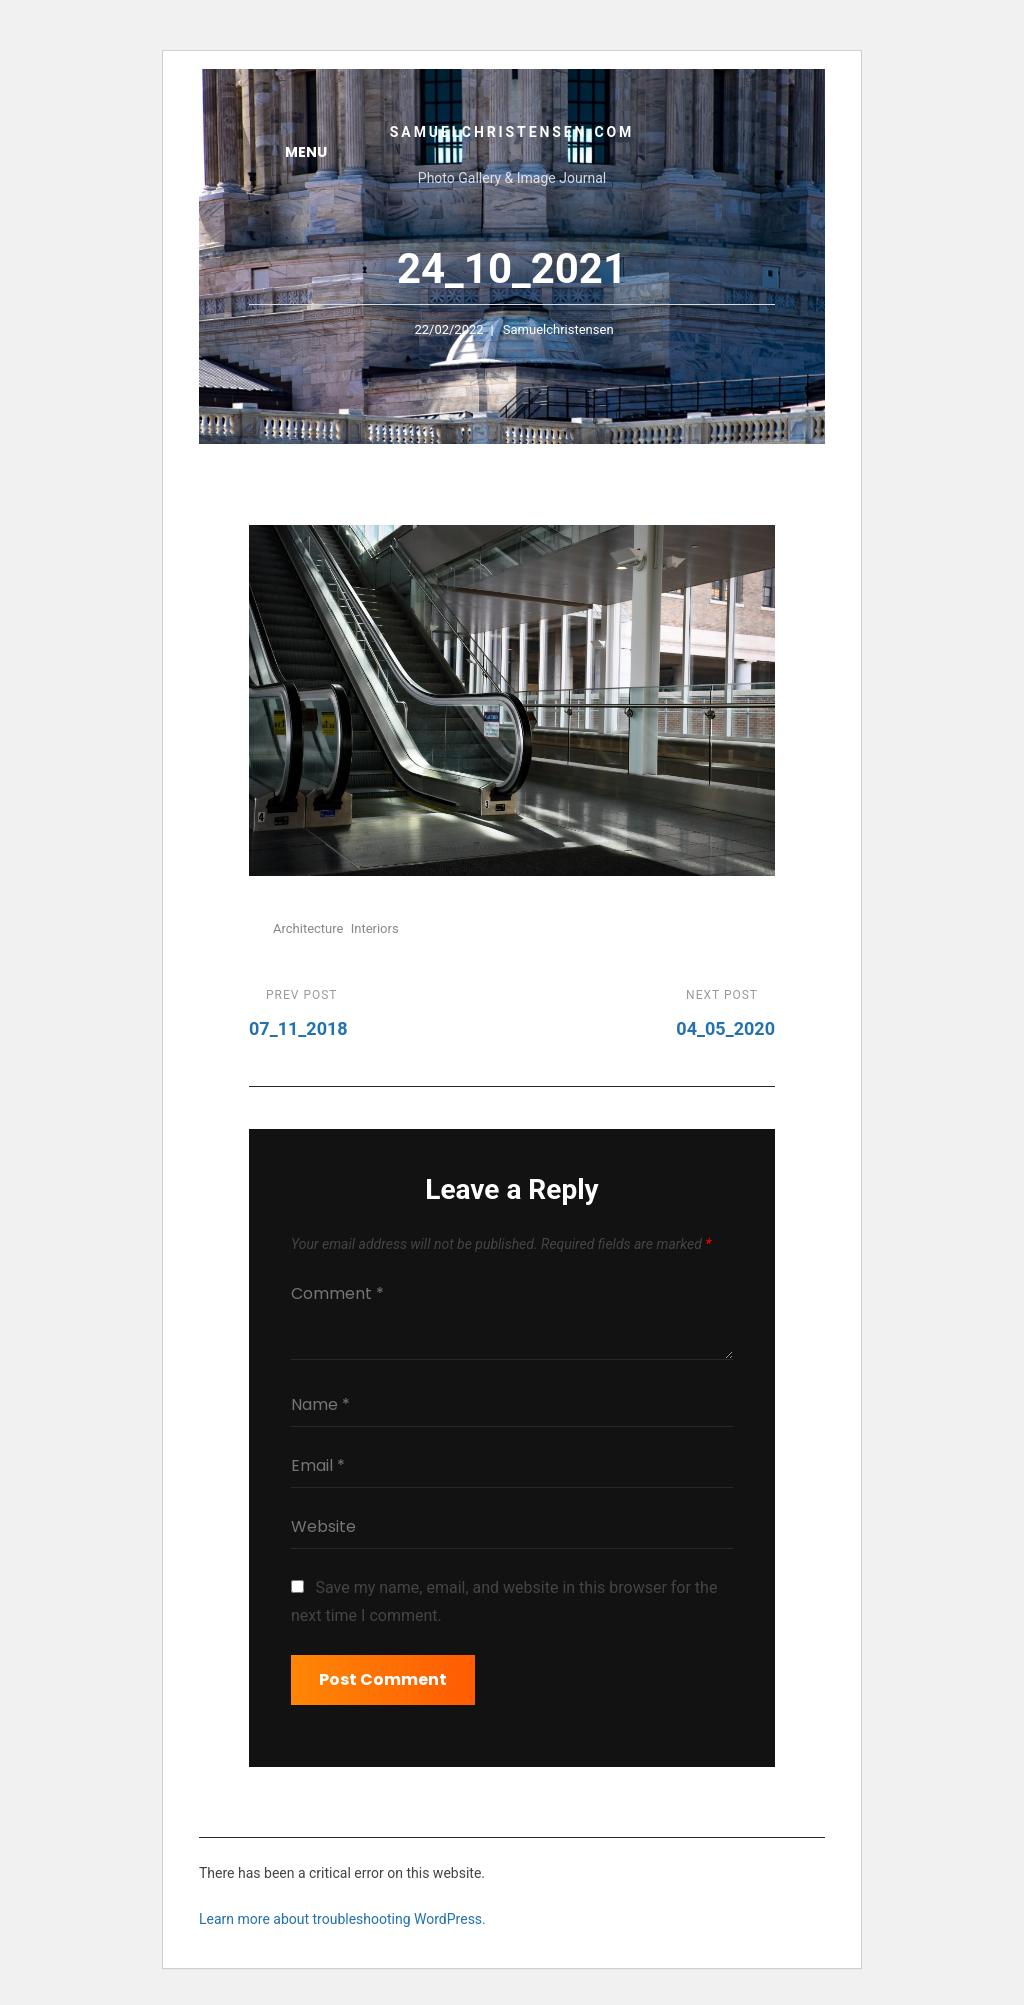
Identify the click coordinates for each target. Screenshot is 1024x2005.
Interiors (375, 928)
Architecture (308, 928)
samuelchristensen (558, 329)
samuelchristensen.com (512, 132)
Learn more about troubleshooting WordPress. (342, 1919)
